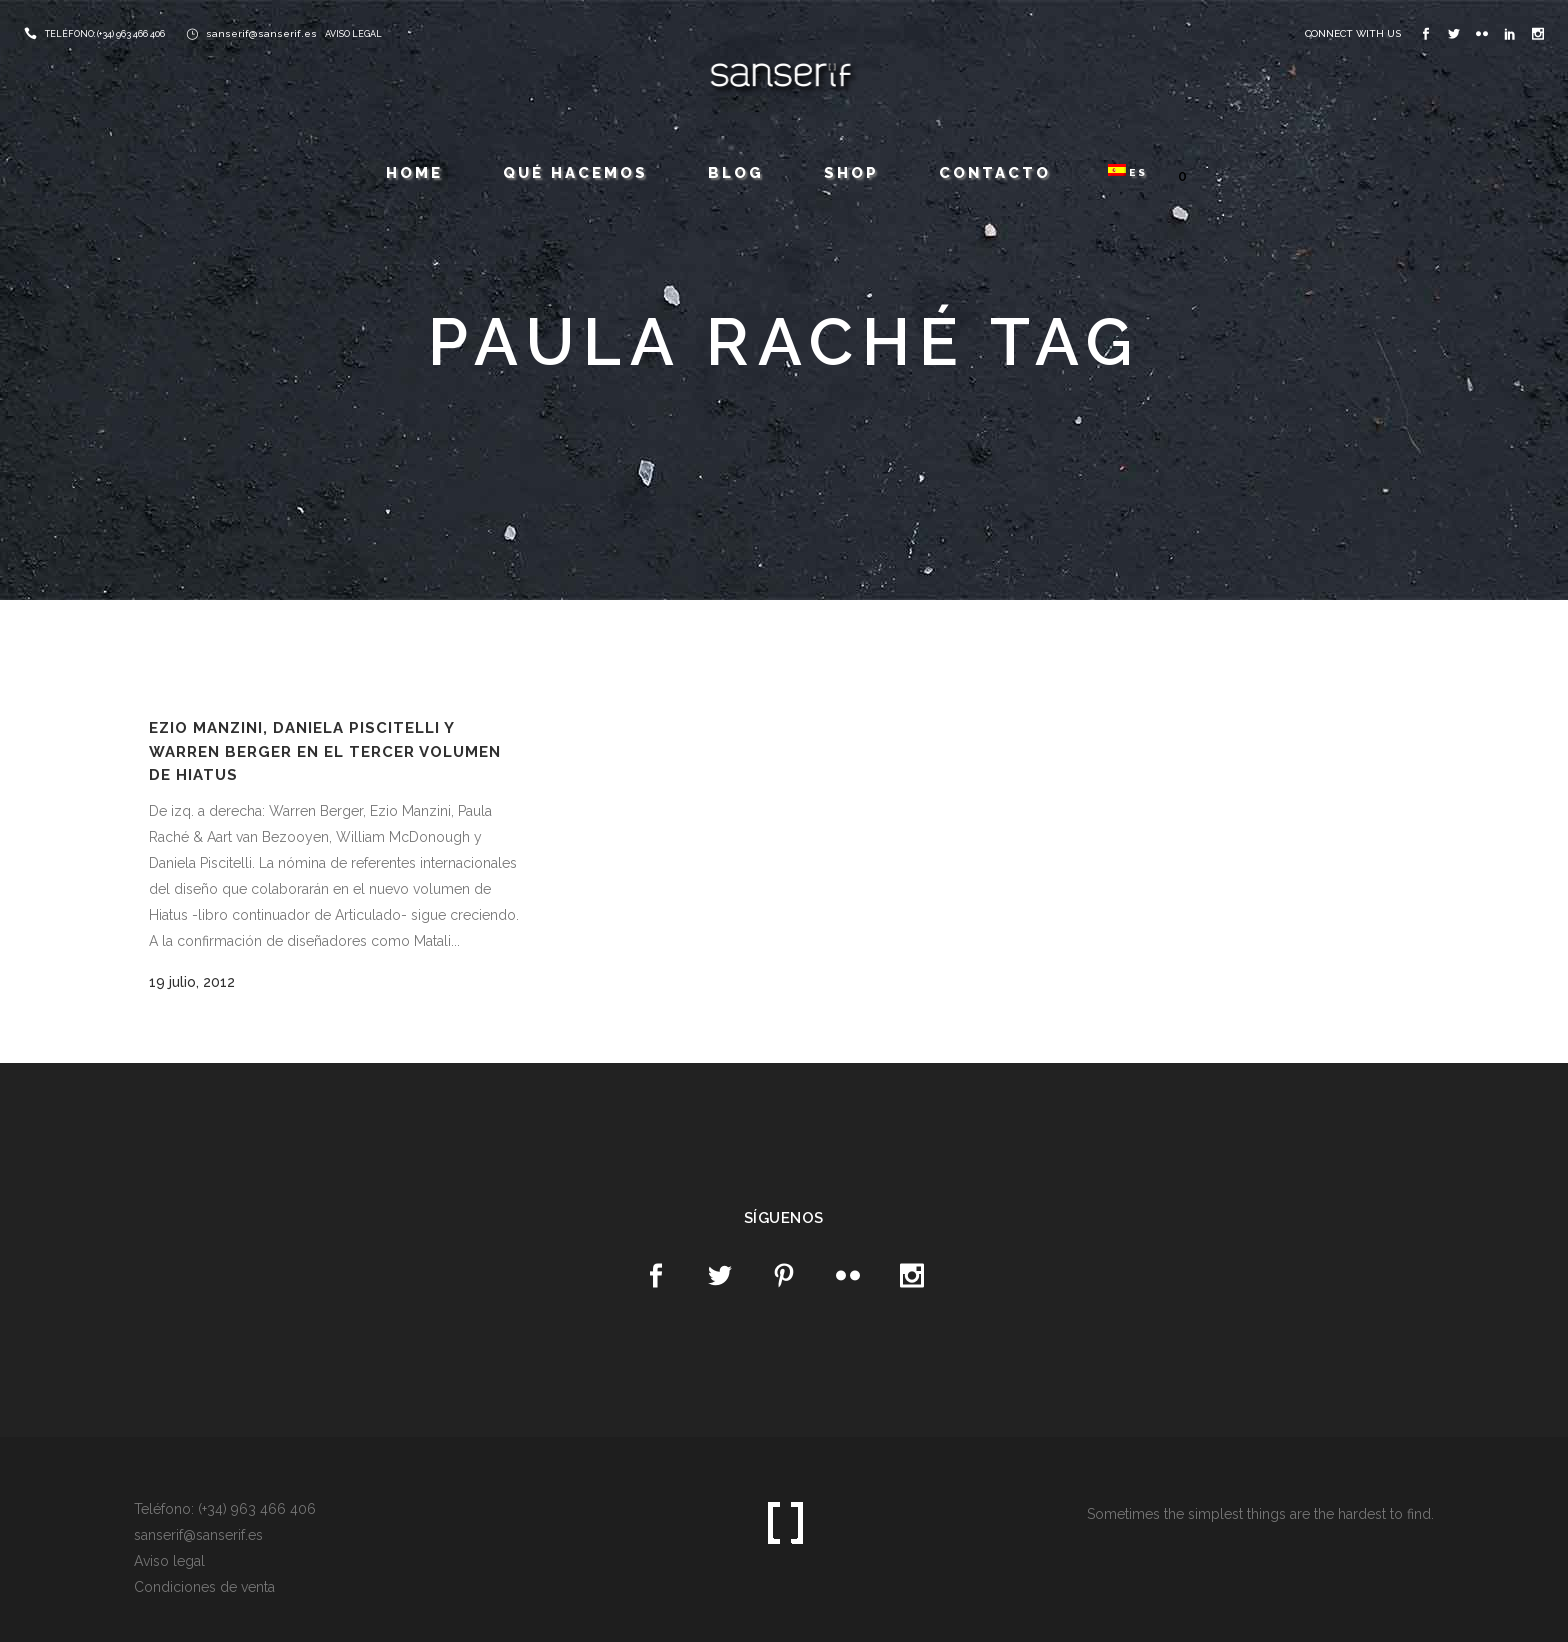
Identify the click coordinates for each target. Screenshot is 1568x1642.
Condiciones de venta (204, 1587)
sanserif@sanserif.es (261, 33)
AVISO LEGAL (353, 34)
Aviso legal (169, 1561)
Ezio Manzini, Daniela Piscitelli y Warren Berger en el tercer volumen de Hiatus (325, 751)
